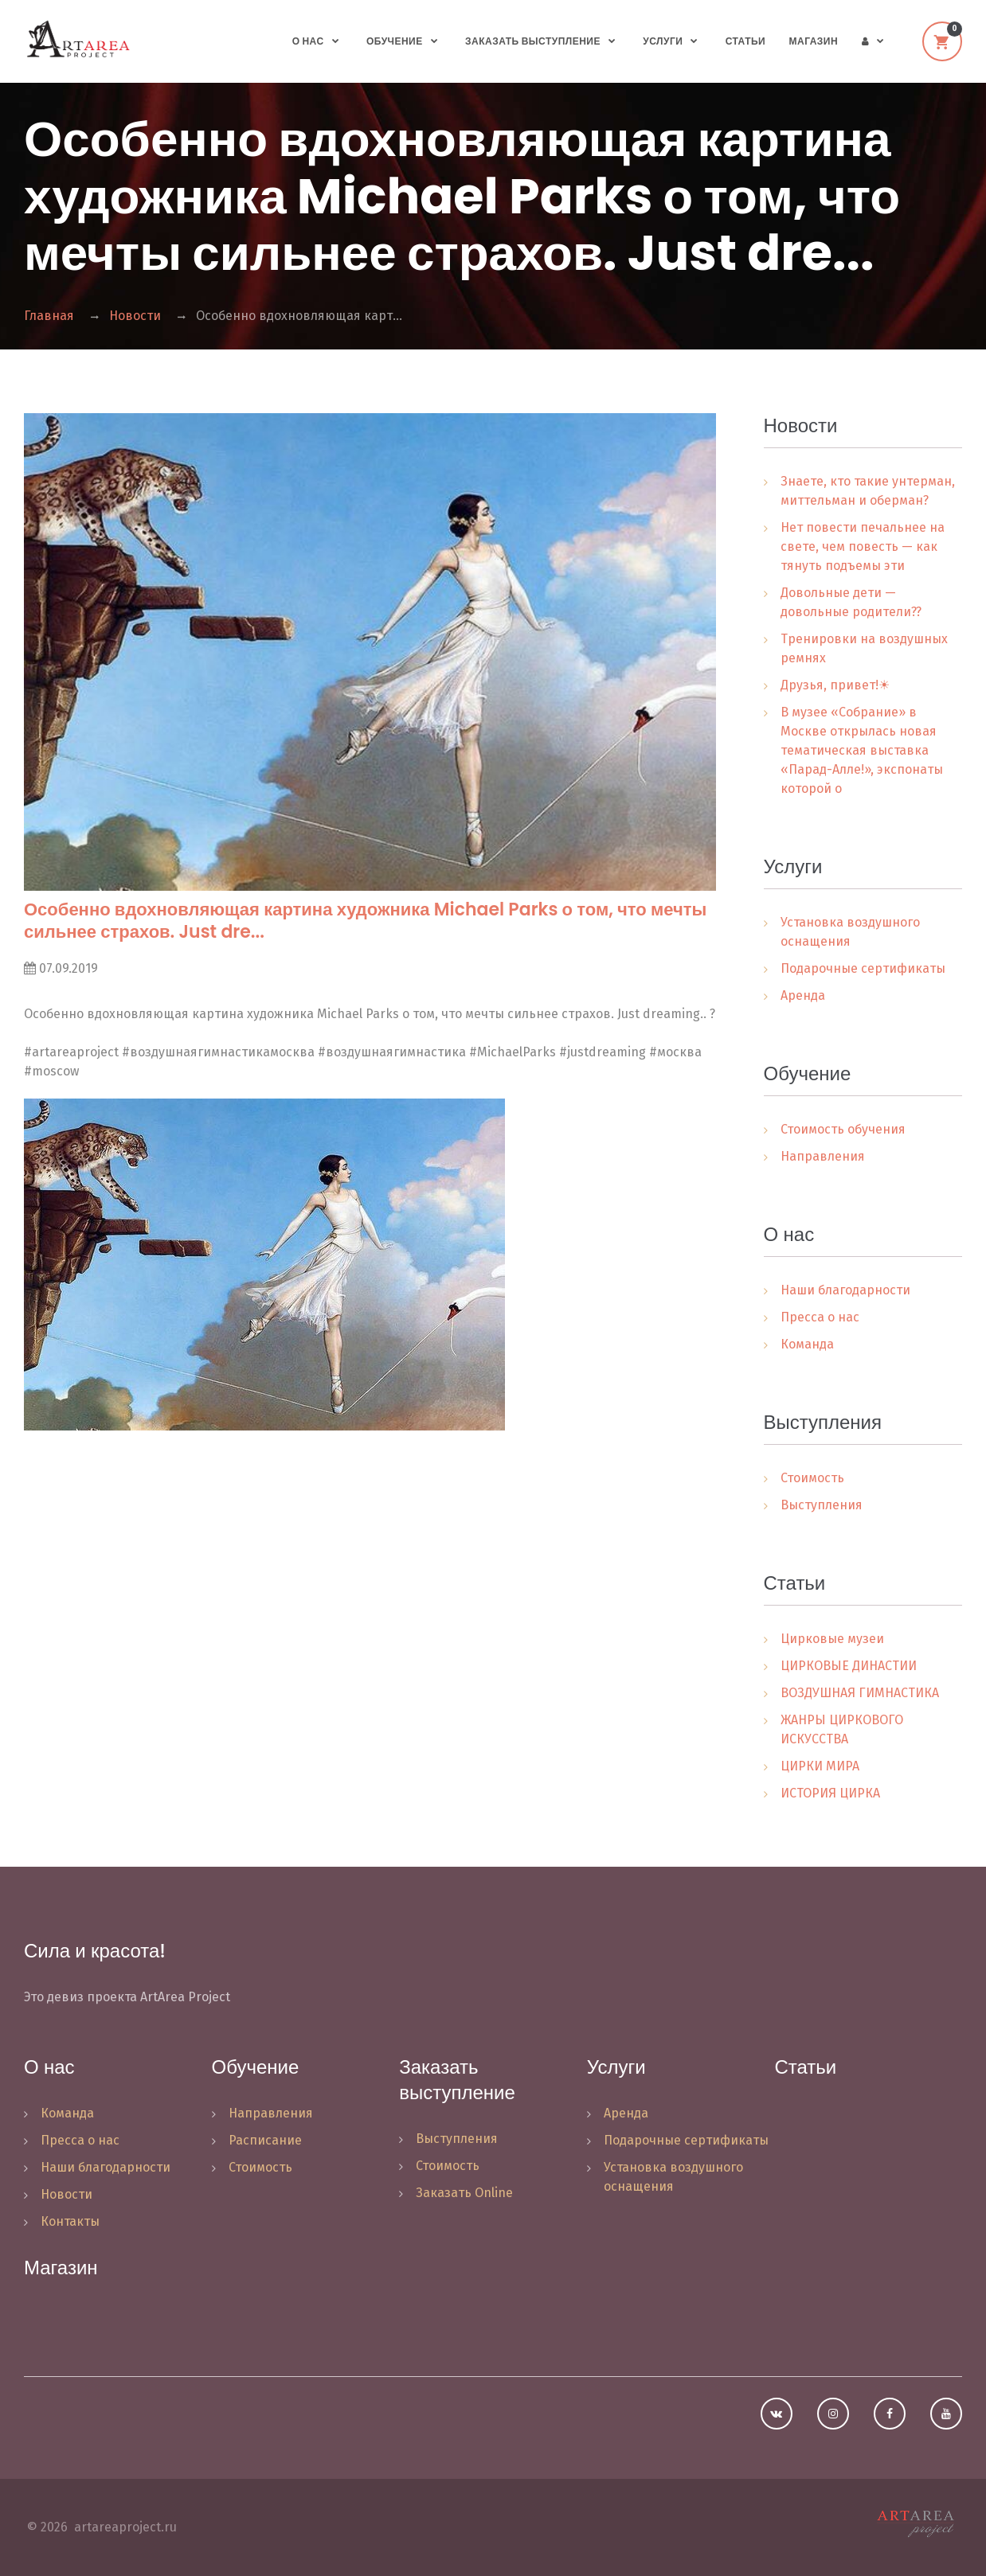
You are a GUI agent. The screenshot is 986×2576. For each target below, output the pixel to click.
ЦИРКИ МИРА (820, 1766)
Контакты (70, 2221)
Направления (823, 1156)
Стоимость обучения (843, 1129)
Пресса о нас (820, 1317)
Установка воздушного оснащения (850, 932)
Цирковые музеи (832, 1638)
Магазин (814, 41)
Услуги (663, 41)
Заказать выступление (533, 41)
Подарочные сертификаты (863, 968)
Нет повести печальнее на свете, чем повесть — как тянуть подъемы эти (863, 546)
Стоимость (812, 1477)
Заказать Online (464, 2192)
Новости (135, 315)
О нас (308, 41)
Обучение (394, 41)
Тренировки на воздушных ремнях (864, 648)
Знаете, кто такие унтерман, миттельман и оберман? (868, 491)
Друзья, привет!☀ (835, 685)
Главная (49, 315)
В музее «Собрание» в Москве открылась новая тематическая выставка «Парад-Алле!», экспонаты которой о (862, 750)
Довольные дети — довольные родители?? (851, 602)
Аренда (803, 995)
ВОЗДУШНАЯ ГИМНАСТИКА (860, 1692)
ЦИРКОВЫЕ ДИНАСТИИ (849, 1665)
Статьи (745, 41)
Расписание (265, 2140)
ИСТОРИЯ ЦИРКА (830, 1793)
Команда (807, 1344)
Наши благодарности (845, 1290)
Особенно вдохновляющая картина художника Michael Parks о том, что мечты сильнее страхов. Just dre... (365, 920)
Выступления (822, 1504)
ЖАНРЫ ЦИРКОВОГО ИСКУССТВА (842, 1729)
